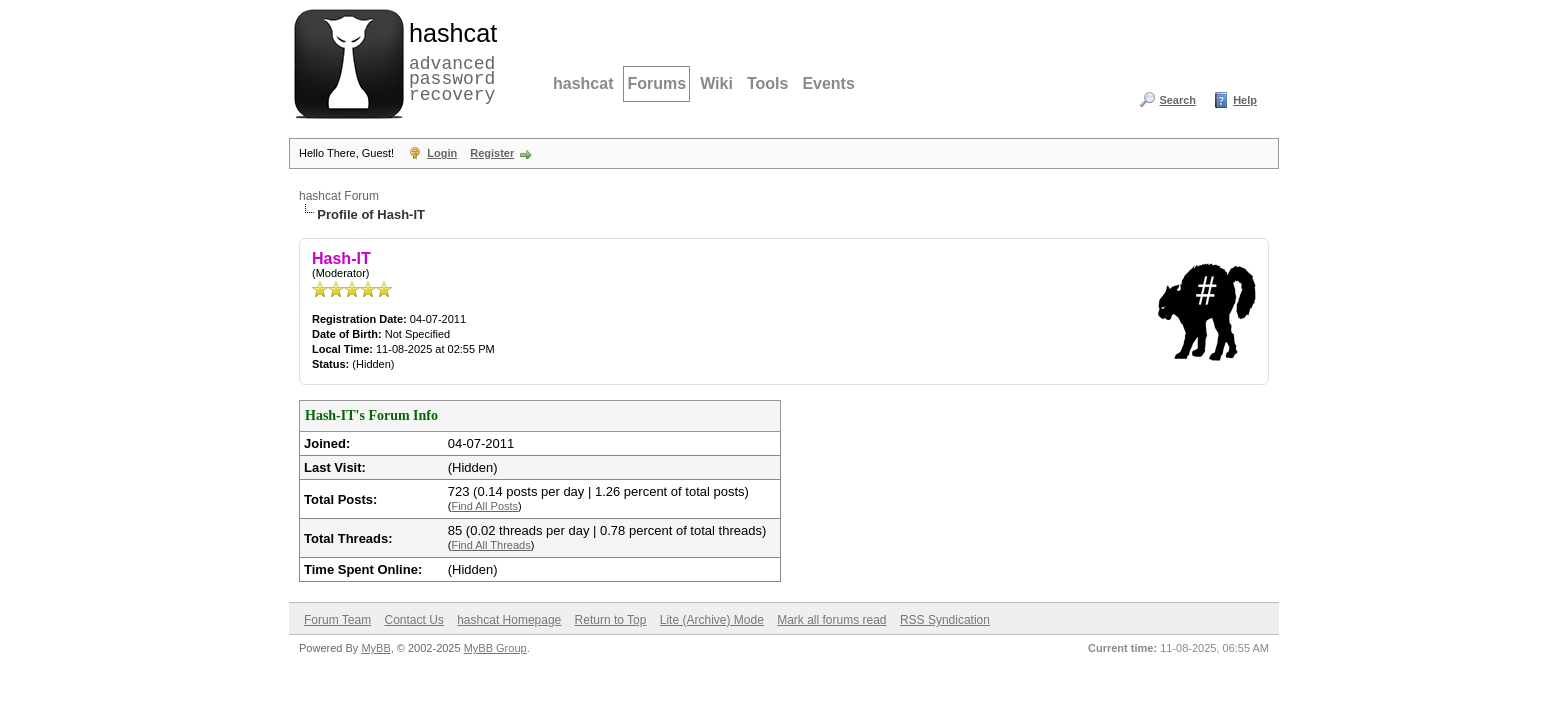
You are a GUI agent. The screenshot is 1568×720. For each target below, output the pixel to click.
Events (828, 83)
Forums (656, 83)
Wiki (716, 83)
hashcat (583, 83)
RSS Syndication (945, 620)
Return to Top (611, 620)
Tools (767, 83)
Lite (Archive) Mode (712, 620)
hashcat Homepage (509, 620)
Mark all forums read (831, 620)
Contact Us (413, 620)
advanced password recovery (449, 61)
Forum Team (337, 620)
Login (442, 153)
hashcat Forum (339, 196)
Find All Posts (484, 506)
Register (492, 153)
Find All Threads (490, 545)
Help (1245, 100)
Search (1177, 100)
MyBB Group (495, 648)
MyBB (375, 648)
